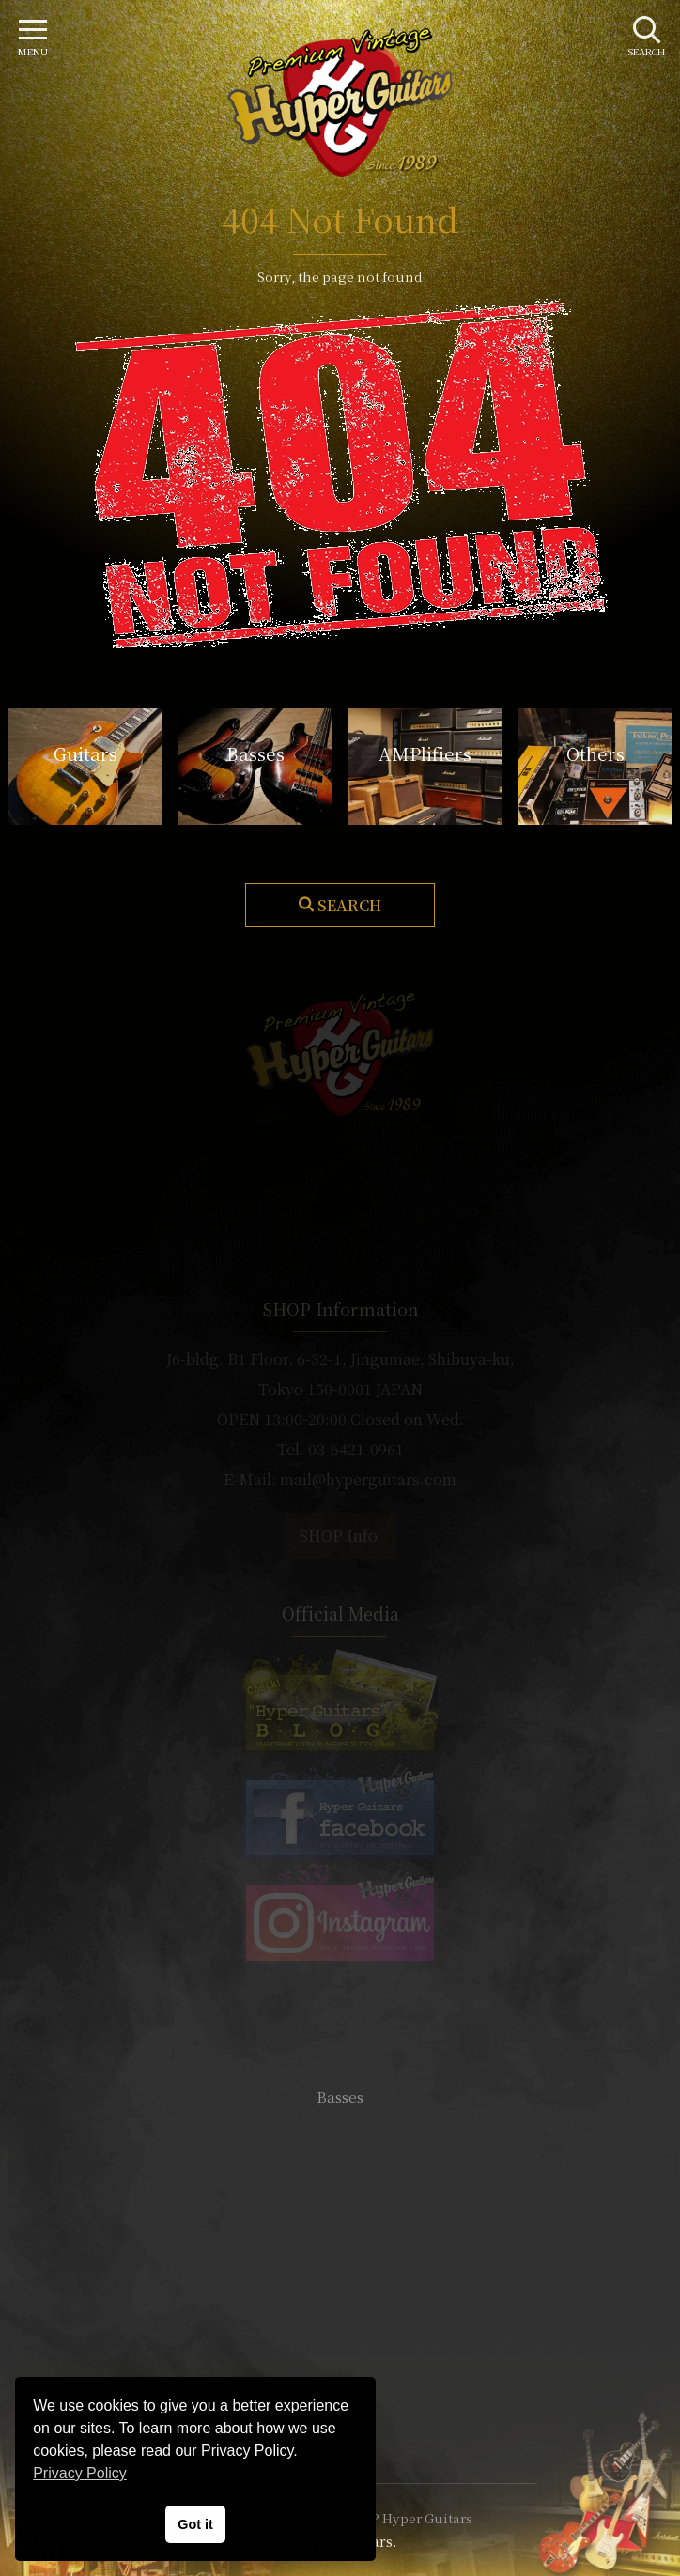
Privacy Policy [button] (80, 2473)
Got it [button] (195, 2524)
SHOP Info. (340, 1535)
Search (349, 905)
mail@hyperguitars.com (368, 1479)
